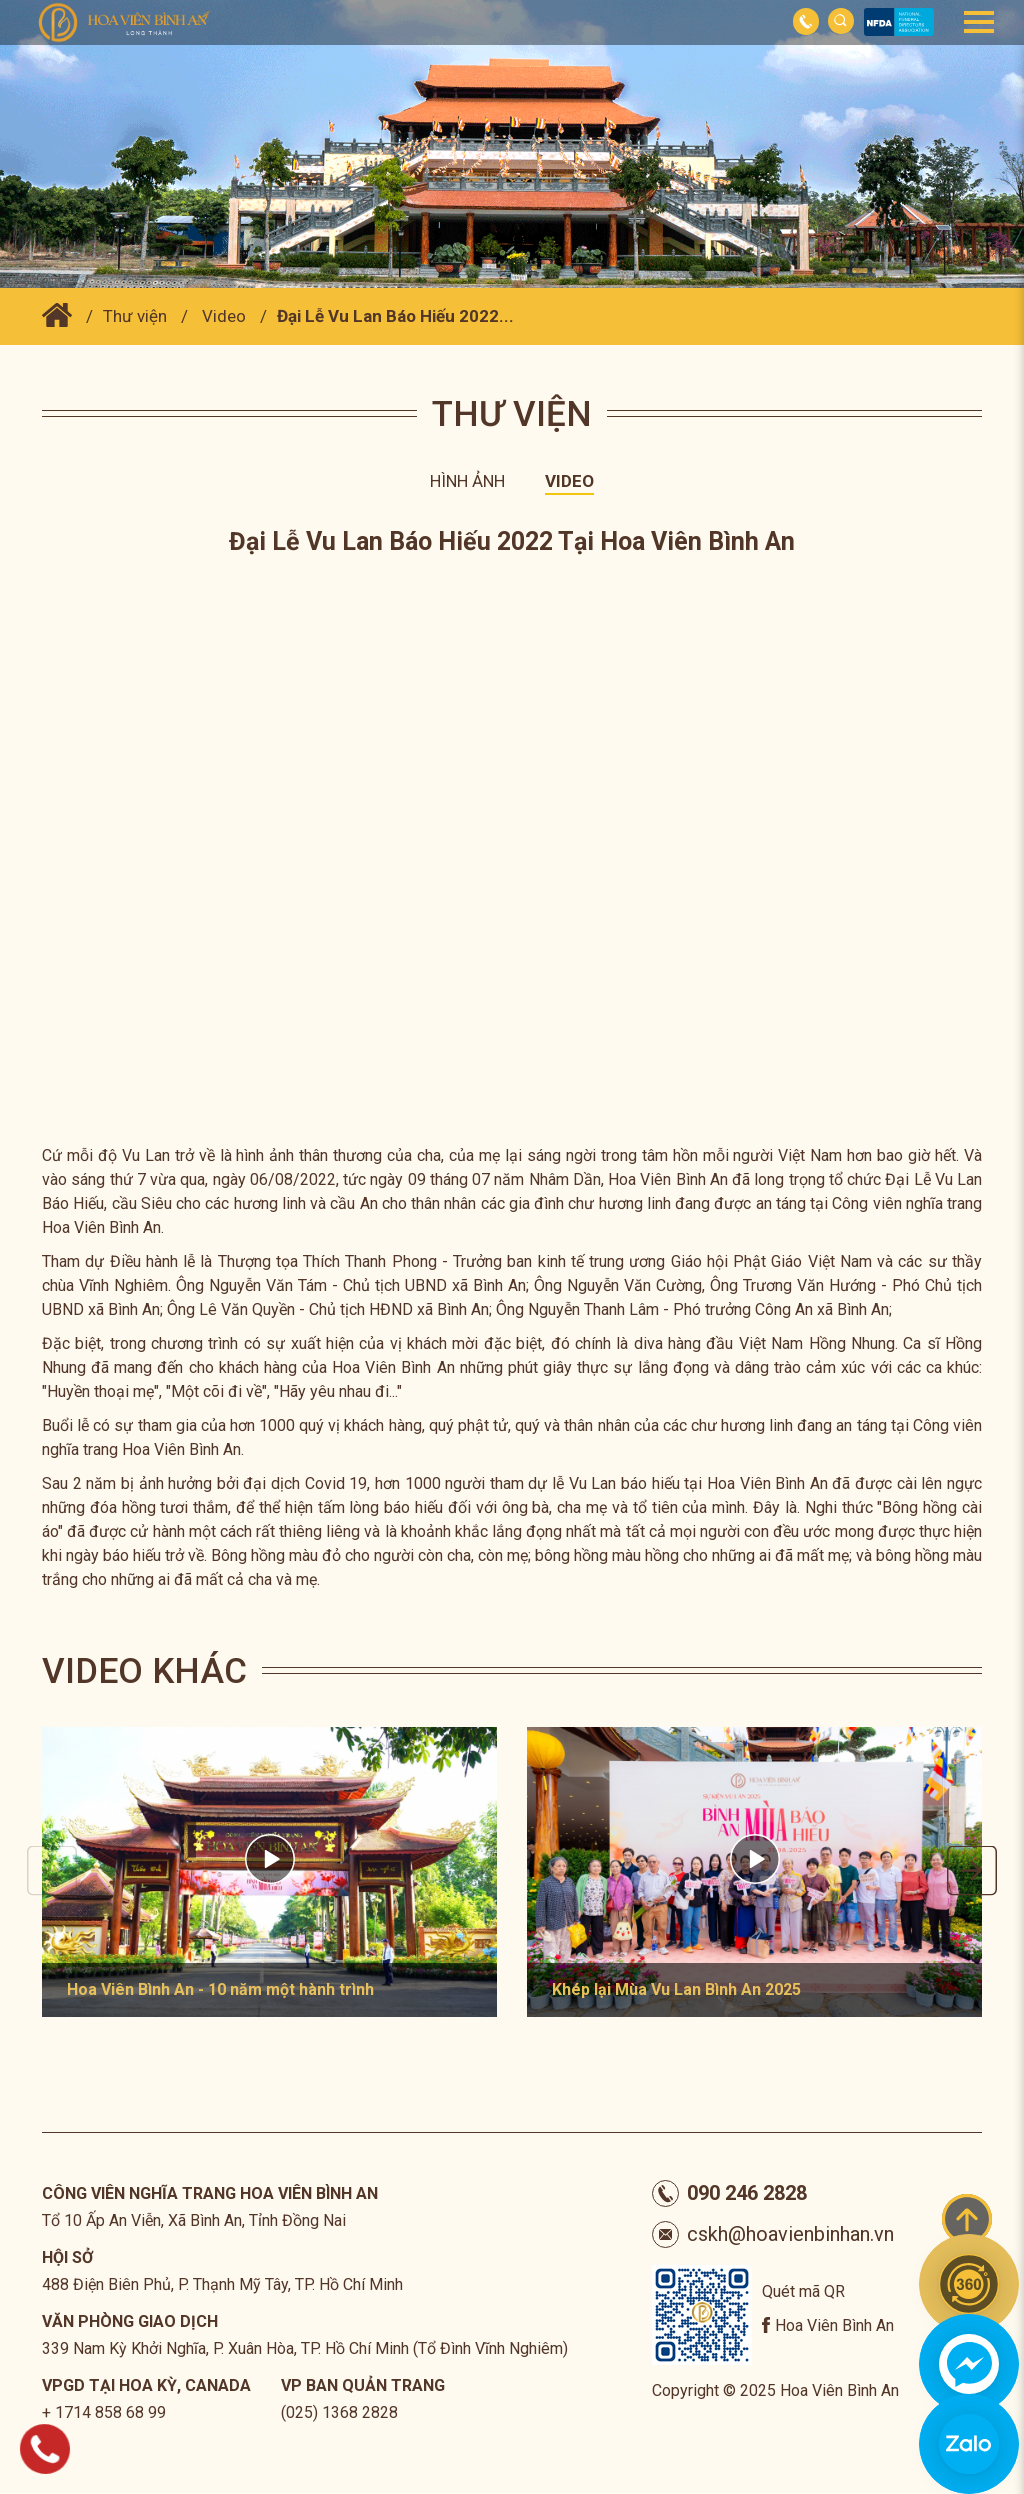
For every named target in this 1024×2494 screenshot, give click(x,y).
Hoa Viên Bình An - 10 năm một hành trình (220, 1989)
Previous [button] (52, 1871)
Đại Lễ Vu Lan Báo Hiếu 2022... (395, 316)
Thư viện (135, 316)
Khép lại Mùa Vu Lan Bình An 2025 (676, 1989)
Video (224, 316)
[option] (269, 1872)
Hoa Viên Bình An (834, 2325)
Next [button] (972, 1871)
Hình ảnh (467, 481)
